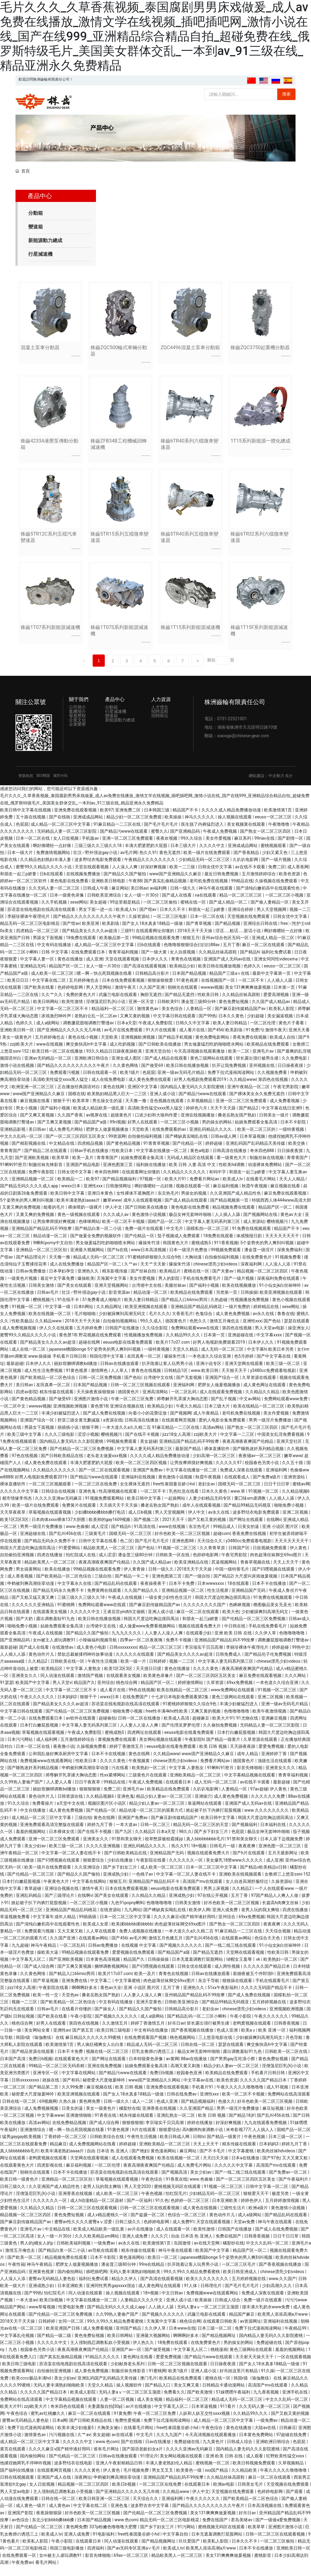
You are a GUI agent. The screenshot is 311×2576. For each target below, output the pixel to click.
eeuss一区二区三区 (274, 827)
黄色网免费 (90, 2111)
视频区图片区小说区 (107, 1812)
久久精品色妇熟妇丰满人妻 (46, 869)
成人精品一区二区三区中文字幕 (61, 833)
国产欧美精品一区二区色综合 (48, 1387)
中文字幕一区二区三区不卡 (63, 1018)
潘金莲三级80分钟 (199, 1011)
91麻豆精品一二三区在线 (118, 833)
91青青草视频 (156, 1153)
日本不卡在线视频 (108, 1763)
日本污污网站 (20, 1749)
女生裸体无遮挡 (135, 1493)
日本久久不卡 (173, 919)
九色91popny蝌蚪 (127, 1912)
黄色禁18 (68, 1344)
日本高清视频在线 (265, 2515)
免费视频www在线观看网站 (46, 1770)
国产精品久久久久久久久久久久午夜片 (89, 926)
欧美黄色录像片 (158, 1685)
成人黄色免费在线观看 (150, 1089)
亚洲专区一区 (46, 2082)
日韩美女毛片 (251, 2494)
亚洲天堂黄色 (149, 2011)
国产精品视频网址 (219, 2345)
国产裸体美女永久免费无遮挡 (257, 1103)
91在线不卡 (68, 1309)
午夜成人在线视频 (125, 1607)
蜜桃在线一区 (193, 912)
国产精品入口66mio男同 (184, 1309)
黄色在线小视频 (83, 1046)
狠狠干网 (91, 1437)
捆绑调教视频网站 (111, 1976)
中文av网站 (250, 1408)
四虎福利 (96, 2558)
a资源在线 (112, 1430)
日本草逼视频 (253, 1146)
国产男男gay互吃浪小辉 (233, 2068)
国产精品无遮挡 (180, 1004)
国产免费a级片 (267, 1486)
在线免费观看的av (169, 1139)
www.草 (238, 1500)
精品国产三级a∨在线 (229, 983)
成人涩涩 (100, 1536)
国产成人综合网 (39, 1976)
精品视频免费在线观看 (234, 1217)
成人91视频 (277, 2097)
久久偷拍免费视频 (220, 1735)
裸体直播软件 (217, 1458)
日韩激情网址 (119, 1195)
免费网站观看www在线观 (195, 1337)
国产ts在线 (118, 1259)
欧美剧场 (111, 933)
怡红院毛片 (176, 2203)
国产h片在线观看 (249, 1862)
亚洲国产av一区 (126, 2359)
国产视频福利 (245, 1834)
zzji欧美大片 (22, 1053)
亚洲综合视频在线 (127, 1415)
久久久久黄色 (206, 1678)
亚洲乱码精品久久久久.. (212, 1139)
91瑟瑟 (6, 1692)
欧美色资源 (290, 883)
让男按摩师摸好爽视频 (54, 1231)
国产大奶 (25, 1628)
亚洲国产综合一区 (222, 1387)
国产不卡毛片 (213, 2160)
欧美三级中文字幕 (24, 1444)
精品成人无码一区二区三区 (99, 1266)
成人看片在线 (192, 1039)
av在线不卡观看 (250, 876)
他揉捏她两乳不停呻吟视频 (26, 2472)
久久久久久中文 (85, 1621)
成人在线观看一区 (173, 2238)
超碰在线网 (90, 1351)
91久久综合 (18, 1812)
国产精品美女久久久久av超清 (90, 940)
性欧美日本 (122, 1160)
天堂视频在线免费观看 (249, 926)
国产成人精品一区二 (228, 912)
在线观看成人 (237, 1486)
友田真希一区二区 (144, 1366)
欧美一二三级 (182, 876)
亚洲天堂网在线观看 (244, 1373)
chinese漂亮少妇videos (215, 1274)
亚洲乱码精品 (29, 1905)
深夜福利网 (252, 1274)
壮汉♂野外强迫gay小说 (95, 862)
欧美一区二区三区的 (256, 1139)
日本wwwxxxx (211, 1593)
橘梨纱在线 (129, 2118)
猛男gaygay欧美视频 (22, 2146)
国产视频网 (180, 1422)
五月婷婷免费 (90, 1337)
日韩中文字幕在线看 (98, 1550)
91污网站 (186, 2536)
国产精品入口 (158, 2394)
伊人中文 (114, 1217)
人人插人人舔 (280, 990)
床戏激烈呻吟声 (56, 1025)
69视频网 (48, 2111)
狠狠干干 (61, 1110)
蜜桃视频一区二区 (213, 2472)
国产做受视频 (158, 2359)
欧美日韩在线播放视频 (219, 976)
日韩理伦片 (211, 2295)
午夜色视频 (255, 2146)
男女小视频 (27, 1117)
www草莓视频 (42, 2316)
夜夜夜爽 (247, 1855)
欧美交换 (297, 1153)
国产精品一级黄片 (223, 1749)
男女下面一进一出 (96, 919)
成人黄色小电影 (92, 1656)
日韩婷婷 (158, 1671)
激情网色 (100, 1380)
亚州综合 (105, 1692)
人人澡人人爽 (125, 876)
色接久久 (226, 2111)
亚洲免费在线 (75, 1990)
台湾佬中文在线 (147, 1295)
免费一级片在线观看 (144, 1238)
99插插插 (88, 1926)
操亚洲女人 (298, 1337)
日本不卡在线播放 (269, 1593)
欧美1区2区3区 (14, 1529)
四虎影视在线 (50, 2174)
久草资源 (215, 1692)
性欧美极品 (22, 1330)
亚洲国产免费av (148, 1479)
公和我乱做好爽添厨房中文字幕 (59, 1763)
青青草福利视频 (123, 961)
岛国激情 (183, 2253)
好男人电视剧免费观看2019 (200, 1089)
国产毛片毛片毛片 (161, 833)
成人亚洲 (94, 968)
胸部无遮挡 (151, 1004)
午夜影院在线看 (151, 1869)
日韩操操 (249, 1302)
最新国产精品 (188, 1458)
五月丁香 (231, 954)
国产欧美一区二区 (24, 2267)
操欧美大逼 (48, 1962)
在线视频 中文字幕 (139, 1955)
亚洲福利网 (184, 1394)
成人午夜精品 (206, 1422)
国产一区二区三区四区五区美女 (76, 1146)
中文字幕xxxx (269, 1344)
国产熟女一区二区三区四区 (266, 840)
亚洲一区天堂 (141, 1011)
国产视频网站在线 (260, 1224)
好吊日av (176, 2033)
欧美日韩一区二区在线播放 (58, 1061)
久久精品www (242, 1089)
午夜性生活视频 (102, 1671)
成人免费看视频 (285, 1110)
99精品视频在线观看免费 (156, 947)
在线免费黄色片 (257, 1266)
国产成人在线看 (177, 904)
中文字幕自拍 (175, 2543)
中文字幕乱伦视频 (17, 2345)
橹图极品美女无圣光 (272, 1614)
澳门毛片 (148, 2387)
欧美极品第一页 (114, 947)
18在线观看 (238, 1593)
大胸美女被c (109, 2437)
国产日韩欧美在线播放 (160, 1053)
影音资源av (120, 1302)
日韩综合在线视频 (58, 1500)
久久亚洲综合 (87, 1876)
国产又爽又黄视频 (37, 1125)
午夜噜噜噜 (279, 833)
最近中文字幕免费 (57, 1288)
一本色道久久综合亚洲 (210, 1366)
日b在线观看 (51, 883)
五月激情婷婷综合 (259, 883)
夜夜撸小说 (63, 1756)
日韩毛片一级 (223, 1855)
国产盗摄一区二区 (148, 2224)
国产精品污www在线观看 (124, 840)
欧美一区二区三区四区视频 (142, 1472)
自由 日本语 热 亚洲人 (108, 2160)
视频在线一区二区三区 (107, 2061)
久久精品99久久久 (183, 1344)
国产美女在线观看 (74, 1295)
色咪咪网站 (89, 1231)
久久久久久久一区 (186, 1869)
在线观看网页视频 (179, 1430)
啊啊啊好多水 (85, 1997)
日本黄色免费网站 (256, 2444)
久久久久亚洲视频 (103, 1855)
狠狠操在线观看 (237, 1990)
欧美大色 (230, 1621)
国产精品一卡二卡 (132, 1586)
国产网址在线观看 (246, 1529)
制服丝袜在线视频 (267, 1167)
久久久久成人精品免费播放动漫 (231, 820)
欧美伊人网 (199, 1919)
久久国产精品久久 (141, 1600)
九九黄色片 (214, 2451)
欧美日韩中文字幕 (67, 1202)
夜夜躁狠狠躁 (49, 2522)
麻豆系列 (243, 848)
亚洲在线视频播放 (198, 1125)
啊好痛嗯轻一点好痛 (52, 855)
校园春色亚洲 (189, 2082)
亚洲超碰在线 (241, 1344)
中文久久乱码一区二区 (21, 1146)
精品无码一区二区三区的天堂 (201, 1834)
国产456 (216, 1039)
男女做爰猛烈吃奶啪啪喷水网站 (214, 1053)
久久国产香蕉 (70, 1125)
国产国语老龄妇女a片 (143, 2458)
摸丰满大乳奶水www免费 (266, 2316)
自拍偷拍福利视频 (145, 1146)
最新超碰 (14, 1373)
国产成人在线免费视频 (277, 2238)
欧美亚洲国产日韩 (63, 2338)
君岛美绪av (242, 2529)
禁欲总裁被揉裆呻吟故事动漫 (85, 1664)
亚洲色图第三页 (118, 1174)
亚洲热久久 (88, 1281)
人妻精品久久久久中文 (142, 2309)
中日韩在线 (235, 1635)
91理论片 (149, 2465)
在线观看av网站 (94, 1948)
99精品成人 (224, 1536)
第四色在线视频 (273, 1089)
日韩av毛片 (48, 1302)
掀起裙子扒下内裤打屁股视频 (214, 1820)
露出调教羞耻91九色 (56, 1628)
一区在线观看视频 (294, 2366)
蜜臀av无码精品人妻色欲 (53, 2288)
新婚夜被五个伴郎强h (254, 1983)
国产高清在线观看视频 (145, 976)
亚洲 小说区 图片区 (280, 1536)
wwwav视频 (212, 997)
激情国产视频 (90, 1685)
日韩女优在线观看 (194, 1976)
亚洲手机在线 (295, 2402)
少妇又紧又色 (275, 862)
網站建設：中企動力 (266, 785)
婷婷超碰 (214, 1153)
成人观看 (255, 2465)
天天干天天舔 (223, 1117)
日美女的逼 (249, 1536)
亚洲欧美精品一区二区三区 (196, 1784)
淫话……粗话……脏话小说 (238, 940)
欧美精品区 (52, 1678)
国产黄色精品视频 (123, 1153)
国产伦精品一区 (188, 1153)
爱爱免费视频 (271, 1756)
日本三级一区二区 (285, 2146)
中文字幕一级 (58, 1316)
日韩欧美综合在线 (107, 2146)
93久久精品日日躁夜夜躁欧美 (114, 1061)
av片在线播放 (141, 2238)
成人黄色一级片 (31, 2515)
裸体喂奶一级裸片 (85, 1217)
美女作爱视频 (219, 848)
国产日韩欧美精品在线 (62, 1465)
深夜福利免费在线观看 (278, 1288)
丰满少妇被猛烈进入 (60, 1422)
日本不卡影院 (293, 1132)
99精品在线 (242, 890)
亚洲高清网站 (155, 1401)
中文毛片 (175, 1238)
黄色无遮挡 (170, 862)
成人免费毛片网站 (66, 1139)
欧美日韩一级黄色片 (19, 2189)
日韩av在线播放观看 (120, 1373)
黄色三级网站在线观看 (212, 1068)
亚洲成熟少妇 (116, 1884)
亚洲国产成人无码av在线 (228, 968)
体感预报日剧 (249, 1245)
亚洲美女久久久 (280, 1777)
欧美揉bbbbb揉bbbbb (131, 1933)
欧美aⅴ (248, 2040)
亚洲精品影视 (13, 1139)
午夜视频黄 (139, 1770)
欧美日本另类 (281, 1358)
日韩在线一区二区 (198, 2054)
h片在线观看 (144, 2139)
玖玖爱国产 (190, 2551)
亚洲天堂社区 (289, 1451)
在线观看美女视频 (50, 1621)
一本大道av (127, 1834)
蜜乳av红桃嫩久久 (48, 2423)
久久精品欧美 (244, 2479)
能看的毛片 (54, 1217)
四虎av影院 (26, 1401)
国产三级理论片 (60, 1905)
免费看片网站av (205, 1188)
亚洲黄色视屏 (42, 2281)
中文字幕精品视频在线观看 (250, 1784)
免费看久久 (174, 2402)
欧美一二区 (239, 1061)
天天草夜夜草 (13, 1522)
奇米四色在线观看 (67, 2416)
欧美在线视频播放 (239, 1295)
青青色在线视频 (186, 968)
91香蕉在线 (105, 2125)
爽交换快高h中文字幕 (87, 1053)
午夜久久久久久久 (37, 1706)
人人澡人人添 (278, 1274)
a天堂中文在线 (71, 1812)
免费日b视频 (40, 2068)
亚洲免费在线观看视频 (75, 820)
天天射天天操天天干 (255, 2366)
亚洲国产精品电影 (83, 1174)
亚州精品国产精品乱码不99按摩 (195, 2004)
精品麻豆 (58, 2153)
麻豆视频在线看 (35, 1110)
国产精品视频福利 (119, 1188)
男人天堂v (62, 1692)
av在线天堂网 (207, 2253)
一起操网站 (175, 1507)
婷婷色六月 (197, 1117)
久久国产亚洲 (152, 997)
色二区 (126, 1550)
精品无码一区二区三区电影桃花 (30, 933)
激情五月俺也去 (225, 1330)
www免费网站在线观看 (233, 1699)
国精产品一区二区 (165, 1231)
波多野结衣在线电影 (73, 2472)
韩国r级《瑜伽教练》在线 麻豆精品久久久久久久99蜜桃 (69, 2047)
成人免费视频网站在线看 (93, 2153)
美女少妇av (35, 1855)
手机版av (91, 848)
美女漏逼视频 (280, 1025)
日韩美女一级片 (274, 1125)
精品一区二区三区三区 (241, 904)
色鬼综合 (204, 1323)
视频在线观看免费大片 (200, 1635)
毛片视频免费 (136, 2479)
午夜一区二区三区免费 (132, 1408)
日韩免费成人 (229, 1664)
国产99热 (207, 1025)
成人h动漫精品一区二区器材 (97, 2210)
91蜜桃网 (66, 1614)
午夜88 (135, 890)
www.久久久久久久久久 (267, 1820)
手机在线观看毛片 (272, 1990)
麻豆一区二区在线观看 (263, 954)
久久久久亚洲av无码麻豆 (59, 1507)
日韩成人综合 (228, 2309)
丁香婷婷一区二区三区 (65, 2146)
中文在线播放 (33, 1820)
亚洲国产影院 (21, 2522)
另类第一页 (227, 1302)
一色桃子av (143, 1884)
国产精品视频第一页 (229, 1210)
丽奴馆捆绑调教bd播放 (76, 1373)
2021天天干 (174, 1529)
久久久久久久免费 (268, 1806)
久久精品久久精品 (262, 1401)
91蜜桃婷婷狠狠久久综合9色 (155, 1266)
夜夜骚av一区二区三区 (260, 1465)
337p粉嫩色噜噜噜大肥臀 (113, 2536)
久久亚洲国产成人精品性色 (236, 1202)
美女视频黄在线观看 (246, 833)
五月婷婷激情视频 (282, 2210)
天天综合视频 (278, 1940)
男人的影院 (169, 1288)
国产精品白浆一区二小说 (98, 1238)
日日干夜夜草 (88, 1791)
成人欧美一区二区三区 (52, 983)
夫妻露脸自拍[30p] (105, 2416)
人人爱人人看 (59, 1791)
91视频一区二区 (27, 1316)
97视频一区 (151, 1188)
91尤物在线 (247, 1728)
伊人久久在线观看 (56, 1337)
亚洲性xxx (94, 1195)
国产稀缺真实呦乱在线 (187, 1146)
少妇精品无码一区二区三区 (205, 869)
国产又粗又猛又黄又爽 (33, 1607)
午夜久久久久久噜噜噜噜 (240, 2097)
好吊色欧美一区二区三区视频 (183, 1543)
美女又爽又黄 (187, 2394)
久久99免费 (73, 2097)
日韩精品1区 (176, 1380)
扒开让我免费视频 (229, 1075)
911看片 (228, 2416)
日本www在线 (182, 2338)
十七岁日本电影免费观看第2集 (180, 1706)
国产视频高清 (175, 2182)
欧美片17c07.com (173, 1351)
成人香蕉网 (298, 876)
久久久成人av (116, 1224)
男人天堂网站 (99, 997)
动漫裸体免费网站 (265, 1174)
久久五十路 (293, 1472)
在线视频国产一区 (218, 990)
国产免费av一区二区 (288, 2182)
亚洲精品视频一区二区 (33, 1188)
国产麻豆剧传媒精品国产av (241, 1018)
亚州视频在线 (262, 1075)
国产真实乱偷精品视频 (165, 890)
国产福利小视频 (55, 1117)
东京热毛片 (168, 1202)
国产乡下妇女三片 (211, 1841)
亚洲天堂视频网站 (111, 1295)
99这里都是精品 (125, 912)
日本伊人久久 (155, 968)
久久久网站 (296, 1685)
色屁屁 (22, 833)
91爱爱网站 (69, 1557)
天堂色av (71, 2004)
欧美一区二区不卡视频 (123, 1231)
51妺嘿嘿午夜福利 (233, 2402)
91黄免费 (122, 2423)
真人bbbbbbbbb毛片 (205, 1848)
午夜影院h (194, 1749)
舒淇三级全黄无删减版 (79, 1430)
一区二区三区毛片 (239, 2274)
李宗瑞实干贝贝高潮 (204, 1656)
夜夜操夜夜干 (153, 1593)
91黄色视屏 (187, 990)
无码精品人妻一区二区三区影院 (67, 840)
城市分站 (60, 785)
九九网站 (132, 1919)
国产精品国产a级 (91, 1132)
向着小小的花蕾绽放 (148, 1422)
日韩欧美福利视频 (73, 2253)
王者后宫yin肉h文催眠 (124, 1621)
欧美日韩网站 (46, 1011)
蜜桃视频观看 (274, 855)
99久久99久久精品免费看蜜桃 (192, 2281)
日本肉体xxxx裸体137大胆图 (59, 1529)
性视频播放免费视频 (250, 1309)
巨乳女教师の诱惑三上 (153, 2061)
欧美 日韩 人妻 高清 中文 (193, 1174)
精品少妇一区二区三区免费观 (134, 827)
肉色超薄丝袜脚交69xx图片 (276, 1564)
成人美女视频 (150, 2409)
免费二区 (276, 876)
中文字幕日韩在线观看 (175, 1025)
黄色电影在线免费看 (69, 890)
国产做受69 (152, 1075)
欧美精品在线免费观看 (268, 1053)
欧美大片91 (176, 1188)
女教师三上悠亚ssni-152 (287, 1884)
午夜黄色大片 (56, 1891)
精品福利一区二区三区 (113, 1018)
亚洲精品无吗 (33, 976)
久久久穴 (160, 2245)
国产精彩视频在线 (29, 1153)
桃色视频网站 (183, 2047)
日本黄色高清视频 (103, 1969)
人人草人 (120, 1380)
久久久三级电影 (60, 1444)
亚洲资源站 (295, 1486)
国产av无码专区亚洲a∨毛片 (134, 2558)
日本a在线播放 (245, 2167)
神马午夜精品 (44, 1955)
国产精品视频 (228, 933)
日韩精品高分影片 (152, 983)
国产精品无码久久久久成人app (29, 1195)
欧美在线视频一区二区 (50, 1323)
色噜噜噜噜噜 (292, 1642)
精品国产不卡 (186, 820)
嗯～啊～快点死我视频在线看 (105, 983)
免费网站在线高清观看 (289, 2104)
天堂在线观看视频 (92, 876)
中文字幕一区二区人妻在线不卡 (71, 1862)
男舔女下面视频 (48, 947)
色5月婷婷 (244, 1366)
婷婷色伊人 (252, 2210)
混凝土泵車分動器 (41, 348)
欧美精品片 (170, 1281)
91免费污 (254, 1039)
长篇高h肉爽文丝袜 (280, 1912)
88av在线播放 (194, 2068)
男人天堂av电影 (270, 1337)
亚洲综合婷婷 (241, 919)
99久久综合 (192, 848)
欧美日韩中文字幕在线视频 (26, 820)
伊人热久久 (144, 2352)
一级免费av (105, 2253)
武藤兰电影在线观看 (118, 1004)
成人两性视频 (227, 1976)
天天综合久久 (210, 1550)
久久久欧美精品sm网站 (97, 2245)
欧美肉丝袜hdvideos (276, 2160)
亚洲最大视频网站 (87, 1259)
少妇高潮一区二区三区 (214, 1465)
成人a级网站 (48, 1032)
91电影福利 (104, 2543)
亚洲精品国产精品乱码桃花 (197, 1316)
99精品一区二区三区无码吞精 (57, 2075)
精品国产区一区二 (66, 976)
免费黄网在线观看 (104, 1600)
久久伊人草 (266, 1642)
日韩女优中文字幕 (215, 876)
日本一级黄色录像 (67, 904)
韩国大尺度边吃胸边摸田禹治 (28, 1557)
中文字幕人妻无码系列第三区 (213, 1231)
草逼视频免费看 (15, 1926)
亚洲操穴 (203, 1806)
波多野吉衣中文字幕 (150, 2515)
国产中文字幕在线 (274, 1366)
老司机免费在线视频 (209, 890)
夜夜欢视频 (167, 848)
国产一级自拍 (198, 1586)
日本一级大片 (20, 862)
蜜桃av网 (300, 1493)
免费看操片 (43, 1812)
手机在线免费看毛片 (202, 1288)
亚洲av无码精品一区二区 (48, 1068)
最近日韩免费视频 (221, 883)
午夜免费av (22, 2572)
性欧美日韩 (208, 1004)
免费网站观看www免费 (286, 1408)
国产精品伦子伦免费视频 (268, 1664)
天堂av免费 (245, 2231)
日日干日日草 (277, 1493)
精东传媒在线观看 (56, 1401)
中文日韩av (173, 2302)
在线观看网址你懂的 (155, 940)
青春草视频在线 (255, 1571)
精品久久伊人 (124, 2288)
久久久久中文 (212, 855)
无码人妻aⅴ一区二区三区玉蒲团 (208, 2316)
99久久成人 (151, 1330)
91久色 (162, 2210)
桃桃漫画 (218, 2359)
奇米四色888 (262, 1160)
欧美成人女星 (96, 1933)
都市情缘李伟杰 (17, 1507)
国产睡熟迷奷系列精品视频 (259, 1458)
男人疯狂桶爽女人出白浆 (101, 2054)
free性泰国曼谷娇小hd (174, 1493)
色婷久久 (252, 976)
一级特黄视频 (292, 1139)
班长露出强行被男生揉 (257, 1068)
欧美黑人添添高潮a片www (283, 2323)
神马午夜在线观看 (216, 897)
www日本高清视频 (149, 1259)
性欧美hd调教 (232, 1174)
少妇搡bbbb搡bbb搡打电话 (100, 1522)
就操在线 (51, 2089)
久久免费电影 (295, 1068)
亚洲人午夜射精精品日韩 (119, 2472)
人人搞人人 (263, 2139)
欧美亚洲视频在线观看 (281, 1302)
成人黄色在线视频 (200, 2217)
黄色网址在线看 (138, 2366)
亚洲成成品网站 (88, 827)
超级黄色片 (122, 1125)
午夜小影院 (81, 2025)
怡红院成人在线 (81, 1564)
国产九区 (124, 1841)
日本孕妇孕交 (62, 1281)
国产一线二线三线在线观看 (231, 1955)
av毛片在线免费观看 (124, 1039)
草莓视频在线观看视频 (50, 1522)
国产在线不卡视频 (142, 1444)
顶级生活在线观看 (275, 1770)
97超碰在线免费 (292, 2444)
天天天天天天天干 (282, 1245)
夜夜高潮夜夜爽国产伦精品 (248, 1451)
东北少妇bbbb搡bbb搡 (53, 2529)
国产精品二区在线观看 (46, 1160)
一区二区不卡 (251, 990)
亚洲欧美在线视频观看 (240, 1884)
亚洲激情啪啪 (79, 2125)
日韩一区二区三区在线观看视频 (87, 2217)
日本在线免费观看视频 (123, 990)
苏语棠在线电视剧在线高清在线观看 (41, 919)
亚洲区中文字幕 (143, 1096)
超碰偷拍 (107, 1728)
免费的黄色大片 (81, 1004)
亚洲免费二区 (128, 820)
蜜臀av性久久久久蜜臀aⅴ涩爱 (83, 2231)
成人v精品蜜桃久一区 (107, 2224)
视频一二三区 (182, 1671)
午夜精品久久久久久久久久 (150, 869)
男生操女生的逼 (107, 1110)
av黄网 (172, 2068)
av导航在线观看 (103, 2260)
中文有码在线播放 (54, 954)
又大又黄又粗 (70, 1940)
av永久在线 (264, 1323)
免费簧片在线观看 (79, 1515)
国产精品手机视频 (175, 1046)
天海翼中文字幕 (112, 1288)
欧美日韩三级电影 (114, 2040)
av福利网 (159, 897)
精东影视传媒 (115, 1281)
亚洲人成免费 (225, 1919)
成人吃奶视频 (123, 1053)
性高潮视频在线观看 (118, 1500)
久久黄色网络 (126, 1075)
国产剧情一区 (291, 848)
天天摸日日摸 (149, 1678)
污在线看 (120, 1777)
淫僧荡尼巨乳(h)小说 (106, 1011)
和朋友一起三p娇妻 (18, 883)
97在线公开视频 (213, 1905)
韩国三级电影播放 (67, 2558)
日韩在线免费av (182, 2104)
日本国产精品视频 (189, 983)
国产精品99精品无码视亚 (248, 1515)
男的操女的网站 (217, 1132)
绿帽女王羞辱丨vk (243, 1969)
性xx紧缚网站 (113, 1784)
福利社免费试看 (276, 961)
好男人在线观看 (143, 1132)
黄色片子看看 (292, 1032)
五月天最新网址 (283, 1862)
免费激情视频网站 (53, 862)
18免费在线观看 (81, 947)
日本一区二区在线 (33, 848)
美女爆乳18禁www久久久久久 (235, 1869)
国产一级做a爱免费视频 (278, 2529)
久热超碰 (219, 1309)
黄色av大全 (291, 1224)
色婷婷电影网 (70, 997)
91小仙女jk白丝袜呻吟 (280, 1295)
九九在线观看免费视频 (266, 2132)
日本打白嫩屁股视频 (39, 1735)
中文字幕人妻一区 (37, 968)
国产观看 (295, 2501)
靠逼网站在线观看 (205, 1812)
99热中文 (300, 1656)
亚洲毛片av (263, 1061)
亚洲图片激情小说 (91, 1408)
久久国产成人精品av (271, 1011)
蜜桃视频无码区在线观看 (178, 2196)
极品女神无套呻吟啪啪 (190, 1224)
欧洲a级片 (258, 2217)
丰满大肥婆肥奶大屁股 (146, 855)
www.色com (107, 2451)
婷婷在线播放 (200, 2132)
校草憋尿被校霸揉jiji (164, 1848)
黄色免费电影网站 (212, 1046)
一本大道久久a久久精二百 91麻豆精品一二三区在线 (151, 1437)
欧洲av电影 (224, 2494)
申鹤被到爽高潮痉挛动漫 (31, 1593)
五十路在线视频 (31, 827)
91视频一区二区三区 (177, 1557)
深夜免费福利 (290, 1259)
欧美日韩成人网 (175, 2146)
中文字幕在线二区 (49, 990)
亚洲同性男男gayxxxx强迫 (111, 2295)
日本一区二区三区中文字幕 (212, 1876)
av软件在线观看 (81, 1728)
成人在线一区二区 (29, 1358)
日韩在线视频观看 (17, 2487)
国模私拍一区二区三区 (208, 1238)
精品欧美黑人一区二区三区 (109, 1557)
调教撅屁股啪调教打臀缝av (89, 1032)
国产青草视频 (199, 933)
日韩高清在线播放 (230, 1160)
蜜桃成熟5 (201, 1252)
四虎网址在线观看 (144, 1742)
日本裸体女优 (62, 1841)
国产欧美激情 (200, 2402)
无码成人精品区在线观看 (190, 1167)
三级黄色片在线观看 (148, 1784)
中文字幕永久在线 (74, 1593)
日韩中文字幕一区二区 (267, 2196)
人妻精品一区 (199, 1018)
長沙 (288, 786)
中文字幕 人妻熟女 (84, 1678)
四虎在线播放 (50, 1564)
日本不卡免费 (182, 1593)
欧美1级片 (130, 1082)
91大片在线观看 (161, 1039)
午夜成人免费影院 (155, 1032)
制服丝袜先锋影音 (46, 1174)
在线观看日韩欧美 (220, 2330)
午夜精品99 (296, 2338)
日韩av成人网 (224, 1146)
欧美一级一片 (134, 1671)
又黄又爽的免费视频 (21, 1217)
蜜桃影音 (263, 2565)
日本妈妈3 (67, 1706)
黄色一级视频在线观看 (79, 1224)
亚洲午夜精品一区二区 (249, 1096)
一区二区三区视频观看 (50, 1493)
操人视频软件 (129, 2394)
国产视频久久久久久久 (181, 1955)
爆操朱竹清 (149, 1252)
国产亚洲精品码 (185, 840)
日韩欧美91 (168, 1011)
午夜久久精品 (189, 1415)
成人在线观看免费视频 (221, 1401)
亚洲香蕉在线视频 (159, 2118)
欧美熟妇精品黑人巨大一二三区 (117, 1103)
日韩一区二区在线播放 (139, 1728)
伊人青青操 (135, 1579)
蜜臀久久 (159, 840)
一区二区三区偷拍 (160, 912)
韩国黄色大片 (176, 1252)
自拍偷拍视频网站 (120, 1330)
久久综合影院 (155, 1337)
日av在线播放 (158, 2451)
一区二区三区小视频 (284, 904)
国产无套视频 (189, 1387)
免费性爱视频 (128, 2430)
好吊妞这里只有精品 (239, 2380)
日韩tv (199, 2146)
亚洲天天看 (299, 1039)
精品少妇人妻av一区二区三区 (164, 1806)
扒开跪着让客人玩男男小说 (168, 1373)
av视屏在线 (97, 1125)
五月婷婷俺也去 (84, 990)
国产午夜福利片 (294, 2189)
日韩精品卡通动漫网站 (224, 2394)
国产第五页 (83, 2040)
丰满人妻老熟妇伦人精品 (169, 2472)
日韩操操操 (159, 1969)
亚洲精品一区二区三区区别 (42, 1259)
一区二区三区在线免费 (96, 1493)
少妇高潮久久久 (277, 2295)
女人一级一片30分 (142, 904)
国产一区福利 (140, 2210)
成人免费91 (183, 2231)
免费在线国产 (229, 2245)
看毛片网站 (46, 2572)
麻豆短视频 (273, 2118)
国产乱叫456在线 (66, 1543)
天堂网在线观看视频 (245, 1962)
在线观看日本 (179, 1791)
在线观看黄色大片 (71, 2068)
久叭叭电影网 (246, 869)
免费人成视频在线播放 (140, 1940)
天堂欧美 (110, 1046)
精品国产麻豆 (242, 2323)
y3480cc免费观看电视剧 (273, 1380)
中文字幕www (50, 2125)
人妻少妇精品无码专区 (210, 1507)
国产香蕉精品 (247, 862)
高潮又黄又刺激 (185, 2075)
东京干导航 (209, 1990)
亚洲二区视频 (295, 1522)
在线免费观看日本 (88, 961)
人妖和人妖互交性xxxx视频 (205, 2423)
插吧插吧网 (96, 2281)
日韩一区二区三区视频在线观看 (141, 1394)
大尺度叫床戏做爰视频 (256, 1586)
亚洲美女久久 (25, 1685)
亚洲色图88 (183, 1550)
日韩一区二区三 (155, 1834)
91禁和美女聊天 (127, 1848)
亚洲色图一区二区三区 (280, 1855)
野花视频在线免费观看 (100, 1344)
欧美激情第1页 (278, 820)
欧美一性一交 (46, 2004)
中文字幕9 (42, 1926)
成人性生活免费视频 (43, 1380)
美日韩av (139, 897)
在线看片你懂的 (77, 2018)
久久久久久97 (229, 1472)
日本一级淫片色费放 (188, 1259)
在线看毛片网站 (261, 1188)
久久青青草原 (213, 1557)
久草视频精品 (200, 1110)
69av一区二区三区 (131, 2565)
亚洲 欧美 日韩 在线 (233, 1642)
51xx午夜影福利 (223, 1997)
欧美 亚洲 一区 (272, 2040)
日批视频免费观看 (270, 1557)
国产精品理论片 (31, 1266)
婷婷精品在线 (266, 1316)
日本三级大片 (183, 855)
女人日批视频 (66, 848)
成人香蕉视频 (20, 1586)
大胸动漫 (194, 1266)
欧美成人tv (126, 919)
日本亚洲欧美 (225, 2210)
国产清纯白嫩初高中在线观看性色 (268, 897)
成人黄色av (60, 2515)
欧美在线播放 (58, 1579)
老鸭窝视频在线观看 (252, 2033)
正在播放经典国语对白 (79, 1096)
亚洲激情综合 (33, 2139)
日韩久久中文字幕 (193, 1032)
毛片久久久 (159, 1323)
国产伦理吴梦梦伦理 (181, 1735)
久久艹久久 (52, 1004)
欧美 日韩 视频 (213, 1756)
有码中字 (218, 1181)
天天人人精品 (292, 1188)
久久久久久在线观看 (135, 1664)
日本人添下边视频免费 (282, 1848)
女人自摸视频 (183, 961)
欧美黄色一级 (189, 2479)
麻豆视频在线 (100, 2097)
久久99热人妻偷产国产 (22, 1791)
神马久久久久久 (200, 827)
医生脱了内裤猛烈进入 (202, 833)
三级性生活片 (233, 2217)
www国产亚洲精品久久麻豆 (175, 883)
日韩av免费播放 (31, 1281)
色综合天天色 (268, 1948)
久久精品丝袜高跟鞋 (218, 961)
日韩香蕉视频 (287, 2033)
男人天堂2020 (138, 2196)
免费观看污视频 (65, 1082)
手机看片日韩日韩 (268, 2082)
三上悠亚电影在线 (215, 2047)
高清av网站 (214, 1437)
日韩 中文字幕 (55, 961)
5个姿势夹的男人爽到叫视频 (27, 1210)
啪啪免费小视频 (289, 1515)
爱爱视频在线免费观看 (134, 1962)
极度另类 (281, 2203)
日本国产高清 (13, 2068)
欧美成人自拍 (283, 1046)
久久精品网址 (109, 1316)
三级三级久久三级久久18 (98, 855)
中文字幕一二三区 (237, 1444)
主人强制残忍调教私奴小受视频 (100, 2352)
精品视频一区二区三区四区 (263, 1281)
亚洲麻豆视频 (274, 1728)
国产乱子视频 (224, 1408)
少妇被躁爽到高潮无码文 (122, 1323)
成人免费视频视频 (19, 1337)
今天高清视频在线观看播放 (200, 1061)
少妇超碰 (256, 1025)
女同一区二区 (71, 2330)
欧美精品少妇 (182, 976)
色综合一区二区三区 (187, 2224)
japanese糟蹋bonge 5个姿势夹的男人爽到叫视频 (95, 1358)
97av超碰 (259, 1799)
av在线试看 (123, 2444)
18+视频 (199, 1855)
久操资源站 (139, 926)
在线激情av (63, 1656)
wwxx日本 (71, 1195)
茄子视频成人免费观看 (179, 1245)
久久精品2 (38, 1671)
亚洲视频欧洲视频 (138, 1046)
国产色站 (273, 1330)
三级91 (127, 940)
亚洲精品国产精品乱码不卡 (154, 1891)
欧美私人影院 (282, 1018)
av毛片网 (128, 862)
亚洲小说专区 (209, 1373)
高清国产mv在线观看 (203, 1891)
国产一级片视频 (276, 869)
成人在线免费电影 (108, 1089)
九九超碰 (20, 1955)
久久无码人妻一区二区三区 (54, 897)
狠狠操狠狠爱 (161, 990)
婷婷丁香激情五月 (126, 1756)
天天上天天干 (286, 1571)
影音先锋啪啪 (250, 1777)
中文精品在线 (62, 1153)
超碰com (221, 1543)
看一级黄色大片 (232, 1167)
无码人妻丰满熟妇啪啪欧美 (135, 2281)
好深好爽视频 (154, 876)
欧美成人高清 (177, 1728)
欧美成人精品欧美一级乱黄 (99, 1117)
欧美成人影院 (83, 2402)
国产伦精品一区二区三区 (31, 1884)
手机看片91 (203, 2097)
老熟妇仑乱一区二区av (96, 1025)
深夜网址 (82, 2487)
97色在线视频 (25, 1465)
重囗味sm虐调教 (250, 1507)
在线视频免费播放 (83, 883)
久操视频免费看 (92, 1756)
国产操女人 (105, 2018)
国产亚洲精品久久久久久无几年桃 (69, 1039)
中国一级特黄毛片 (232, 1579)
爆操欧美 (85, 1288)
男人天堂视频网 (272, 919)
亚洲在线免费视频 (104, 2075)
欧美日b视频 (51, 2309)
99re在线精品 (152, 2274)
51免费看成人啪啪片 (102, 1309)
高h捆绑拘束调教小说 (203, 2139)
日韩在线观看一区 (100, 1082)
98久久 (185, 1841)
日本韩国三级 (157, 820)
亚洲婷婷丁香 (274, 1763)
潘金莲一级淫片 (259, 1259)
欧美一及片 (83, 1167)
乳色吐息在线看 (184, 1500)
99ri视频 (117, 1132)
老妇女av (207, 1493)
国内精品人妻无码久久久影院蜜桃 (192, 1096)
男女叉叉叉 (163, 2479)
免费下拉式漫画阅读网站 (231, 1082)
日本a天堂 (126, 1032)
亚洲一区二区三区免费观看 (128, 848)
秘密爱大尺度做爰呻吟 (104, 2089)
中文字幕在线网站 (89, 1891)
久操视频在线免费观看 (276, 890)
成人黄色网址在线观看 (265, 1394)
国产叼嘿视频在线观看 (274, 1579)
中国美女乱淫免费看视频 (281, 1444)
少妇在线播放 (120, 1869)
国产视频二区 (147, 1529)
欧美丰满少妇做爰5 (76, 2437)
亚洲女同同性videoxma (276, 968)
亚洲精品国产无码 (248, 1600)
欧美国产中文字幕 (32, 1692)
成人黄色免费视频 (233, 1323)
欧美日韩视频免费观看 (254, 2472)
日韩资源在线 (70, 1806)
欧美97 (106, 820)
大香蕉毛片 (182, 1323)
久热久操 (68, 2111)
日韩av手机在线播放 (90, 1160)
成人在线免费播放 (67, 1274)
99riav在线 (264, 848)
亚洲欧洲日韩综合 (91, 1068)
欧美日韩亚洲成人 (240, 2281)
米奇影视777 (238, 2139)
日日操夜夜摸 (291, 1075)
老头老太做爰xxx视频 (107, 1465)
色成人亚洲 (228, 2040)
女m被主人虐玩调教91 (55, 1649)
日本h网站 (84, 1316)
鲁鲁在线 (285, 1323)
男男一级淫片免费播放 (270, 1430)
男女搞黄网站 (29, 1579)
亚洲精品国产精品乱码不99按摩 (42, 1238)
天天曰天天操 (216, 2167)
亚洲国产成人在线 (54, 2487)
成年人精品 (248, 1763)
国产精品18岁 (242, 2125)
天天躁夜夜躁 (243, 1756)
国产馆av (148, 919)
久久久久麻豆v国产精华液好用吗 (185, 1926)
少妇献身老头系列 (128, 2373)
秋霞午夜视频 (255, 1195)
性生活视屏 (218, 1600)
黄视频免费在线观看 (117, 1749)
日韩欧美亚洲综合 (104, 904)
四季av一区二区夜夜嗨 (142, 1649)
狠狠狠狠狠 (90, 1799)
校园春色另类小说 (262, 1472)
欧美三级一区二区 (283, 1373)
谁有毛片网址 (107, 2458)
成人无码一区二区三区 (222, 1358)
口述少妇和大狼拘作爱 (156, 1125)
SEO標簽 (43, 785)
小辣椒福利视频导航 (98, 1649)
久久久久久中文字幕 (19, 1500)
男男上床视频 (216, 1898)
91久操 (267, 2380)
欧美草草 (81, 1110)
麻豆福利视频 (226, 1195)
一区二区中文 (13, 1415)
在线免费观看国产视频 (146, 2047)
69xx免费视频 (240, 1692)
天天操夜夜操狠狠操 (96, 1401)
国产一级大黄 (154, 961)
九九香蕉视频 (266, 2402)
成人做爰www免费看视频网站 (147, 1635)
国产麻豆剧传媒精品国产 (175, 1827)
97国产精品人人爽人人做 (275, 1905)
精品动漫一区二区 (50, 1245)
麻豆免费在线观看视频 (285, 1202)
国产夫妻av (223, 1281)
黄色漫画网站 (164, 2160)
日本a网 (59, 2430)
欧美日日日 (18, 990)
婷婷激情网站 (191, 1692)
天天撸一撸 (136, 1110)
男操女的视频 (194, 1202)
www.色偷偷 (77, 1536)
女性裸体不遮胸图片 (136, 1202)
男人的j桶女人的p (37, 2253)
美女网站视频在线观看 (161, 1749)
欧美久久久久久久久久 (207, 2288)
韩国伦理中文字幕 (107, 1366)
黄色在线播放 (70, 968)
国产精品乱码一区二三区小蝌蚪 (197, 2025)
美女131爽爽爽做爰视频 (248, 997)
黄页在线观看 (13, 2458)
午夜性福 (16, 2274)
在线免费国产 (135, 1706)
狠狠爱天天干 (256, 2203)
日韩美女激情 (42, 1295)
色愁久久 (198, 1330)
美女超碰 (99, 912)
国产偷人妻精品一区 (270, 912)
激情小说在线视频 (17, 1075)
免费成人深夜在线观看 (241, 1479)
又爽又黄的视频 (135, 1025)
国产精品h (249, 961)
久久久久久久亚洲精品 (33, 1614)
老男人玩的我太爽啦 (260, 1919)
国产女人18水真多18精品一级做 (153, 933)
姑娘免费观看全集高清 (256, 1132)
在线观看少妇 (199, 1642)
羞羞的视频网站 (31, 1841)
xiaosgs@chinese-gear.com (243, 745)
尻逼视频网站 (224, 1571)
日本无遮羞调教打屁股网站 (198, 1969)
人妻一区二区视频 (117, 2409)
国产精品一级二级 (54, 2345)
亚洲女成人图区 (126, 1068)
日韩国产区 (239, 1557)
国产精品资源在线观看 (33, 2061)
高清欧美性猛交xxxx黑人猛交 (61, 1089)
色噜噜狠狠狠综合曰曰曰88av (192, 954)
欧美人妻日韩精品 (230, 1032)
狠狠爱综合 (94, 1869)
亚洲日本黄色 (100, 1202)
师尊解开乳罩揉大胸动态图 (183, 1408)
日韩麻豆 (287, 2437)
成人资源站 (254, 1231)
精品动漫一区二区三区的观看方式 (151, 1820)
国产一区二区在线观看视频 (105, 1479)
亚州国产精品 (129, 2338)
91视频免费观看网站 (105, 1507)
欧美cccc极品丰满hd (32, 2387)
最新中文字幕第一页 (272, 983)
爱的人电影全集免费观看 (222, 1430)
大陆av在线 (266, 2437)
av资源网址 (250, 2330)
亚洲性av (61, 2040)
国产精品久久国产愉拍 (125, 883)
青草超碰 (33, 1898)
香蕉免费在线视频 (250, 1046)
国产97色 (271, 2167)
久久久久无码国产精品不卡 (267, 1997)
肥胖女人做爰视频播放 (107, 1139)
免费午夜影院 (42, 1181)
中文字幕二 (101, 1990)
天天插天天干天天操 (118, 1515)
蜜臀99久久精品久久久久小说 (44, 876)
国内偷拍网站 (70, 2281)
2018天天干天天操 (195, 940)
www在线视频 (50, 1053)
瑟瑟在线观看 (296, 1330)
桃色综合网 (127, 1692)
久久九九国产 (169, 2444)
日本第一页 (285, 997)
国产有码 (71, 2089)
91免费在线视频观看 (252, 1238)
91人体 (191, 2295)
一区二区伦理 (263, 1032)
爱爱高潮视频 (276, 1004)
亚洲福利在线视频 (138, 1486)
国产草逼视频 (46, 1990)
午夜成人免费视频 (220, 840)
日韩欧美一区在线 (173, 1564)
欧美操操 (174, 827)
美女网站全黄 (37, 2040)
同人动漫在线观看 (57, 1685)
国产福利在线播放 (17, 2479)
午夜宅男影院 (286, 1096)
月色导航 (294, 2047)
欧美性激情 (73, 1011)
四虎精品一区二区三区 (38, 940)
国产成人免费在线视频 (104, 1422)
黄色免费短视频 (234, 1011)
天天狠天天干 (234, 1380)
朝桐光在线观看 (183, 997)
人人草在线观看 (101, 1940)
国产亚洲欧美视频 (32, 1167)
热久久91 (148, 862)
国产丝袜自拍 (144, 1281)
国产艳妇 (140, 2160)
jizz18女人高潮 (177, 1444)
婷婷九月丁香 (100, 1834)
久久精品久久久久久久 (185, 1181)
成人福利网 (47, 1749)
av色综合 (21, 2529)
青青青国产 (11, 1160)
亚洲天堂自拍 (158, 1061)
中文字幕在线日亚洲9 (282, 1117)
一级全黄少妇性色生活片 (169, 1607)
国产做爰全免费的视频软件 (96, 1245)
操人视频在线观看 (235, 827)
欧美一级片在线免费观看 (207, 862)
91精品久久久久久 (103, 2366)
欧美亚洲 (91, 933)
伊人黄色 (299, 1557)
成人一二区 (143, 2111)
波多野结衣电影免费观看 (98, 869)
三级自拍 (103, 1586)
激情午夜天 (126, 997)
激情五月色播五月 (166, 1948)
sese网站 (78, 912)
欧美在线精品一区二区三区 (259, 1415)
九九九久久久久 (126, 1642)
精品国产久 (84, 1692)
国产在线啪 (60, 827)
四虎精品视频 (90, 1153)
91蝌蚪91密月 (13, 1174)
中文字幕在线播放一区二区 (162, 1160)
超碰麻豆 (201, 1728)
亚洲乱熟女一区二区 (176, 2125)
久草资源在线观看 (259, 1387)
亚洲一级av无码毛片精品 (181, 1082)
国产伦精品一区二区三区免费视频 (82, 1458)
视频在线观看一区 (193, 1195)
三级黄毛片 (96, 1543)
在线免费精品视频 (69, 2132)
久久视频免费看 (272, 1082)
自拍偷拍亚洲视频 (17, 1564)
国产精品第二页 (44, 2097)
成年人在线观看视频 (142, 1210)
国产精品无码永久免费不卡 (50, 1550)
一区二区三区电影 (170, 926)
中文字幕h (256, 1358)
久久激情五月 (115, 2033)
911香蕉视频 (226, 1252)
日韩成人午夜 (96, 897)
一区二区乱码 (184, 1401)
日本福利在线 (273, 1834)
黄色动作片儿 (42, 1664)
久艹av (131, 1274)
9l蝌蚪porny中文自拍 (53, 1252)
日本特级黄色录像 (146, 2068)
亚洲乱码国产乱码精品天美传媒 (256, 1153)
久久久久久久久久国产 (205, 1614)
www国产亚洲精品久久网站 (154, 2089)
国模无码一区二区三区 (239, 1493)
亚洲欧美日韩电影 (108, 890)
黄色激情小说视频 (149, 1224)
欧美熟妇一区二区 (149, 1777)
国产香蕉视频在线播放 (192, 2040)
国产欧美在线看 (39, 997)
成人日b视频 (140, 1522)
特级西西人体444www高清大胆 (281, 1210)
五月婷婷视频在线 (269, 2011)
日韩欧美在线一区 (67, 1671)
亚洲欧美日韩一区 (17, 1039)
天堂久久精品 (186, 1358)
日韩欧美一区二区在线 (286, 2061)
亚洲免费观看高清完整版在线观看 (52, 1834)
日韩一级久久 (183, 897)
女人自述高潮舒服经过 (247, 1891)
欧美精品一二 (70, 1188)
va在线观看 (206, 904)
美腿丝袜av (176, 1295)
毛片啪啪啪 (85, 1323)
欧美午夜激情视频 (269, 1720)
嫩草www (112, 1210)
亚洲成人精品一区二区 (273, 947)
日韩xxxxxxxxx (123, 1656)
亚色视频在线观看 (167, 1110)
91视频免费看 (288, 1266)
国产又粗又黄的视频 (207, 1529)
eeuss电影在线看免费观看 (128, 1351)
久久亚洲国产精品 (196, 2118)
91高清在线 (145, 1536)
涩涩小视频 (88, 1444)
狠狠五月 (191, 947)
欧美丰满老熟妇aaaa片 (78, 1210)
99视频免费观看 (226, 1259)
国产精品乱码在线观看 (116, 1593)
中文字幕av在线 (198, 2089)
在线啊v (273, 1529)
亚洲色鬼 (88, 1500)
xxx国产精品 (217, 2479)
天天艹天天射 (153, 1274)
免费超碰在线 (269, 2352)
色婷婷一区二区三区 (190, 2210)
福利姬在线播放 (151, 1174)
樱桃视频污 (278, 1231)
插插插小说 (68, 1437)
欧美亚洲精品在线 (191, 1571)
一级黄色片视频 (22, 1288)
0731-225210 (229, 728)
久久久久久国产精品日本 (267, 1976)
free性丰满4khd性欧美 (167, 1720)
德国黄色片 (176, 1330)
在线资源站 (111, 1919)
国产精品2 (249, 1117)
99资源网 (117, 1146)
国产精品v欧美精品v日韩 (264, 1876)
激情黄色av (148, 1018)
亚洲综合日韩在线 (260, 933)
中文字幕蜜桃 (128, 1990)
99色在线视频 (141, 1699)
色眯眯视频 (240, 1614)
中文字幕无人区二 (29, 1969)
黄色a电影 (200, 1160)
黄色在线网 (114, 1096)
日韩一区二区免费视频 (100, 1387)
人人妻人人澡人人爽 (164, 1642)
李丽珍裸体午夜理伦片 (29, 926)
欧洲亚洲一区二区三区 (33, 1096)
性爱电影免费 (71, 2316)
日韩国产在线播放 (122, 1337)
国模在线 (76, 1103)
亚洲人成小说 (163, 1103)
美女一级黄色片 (17, 1046)
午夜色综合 (152, 2189)
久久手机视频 (54, 912)
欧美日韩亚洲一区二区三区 (105, 2508)
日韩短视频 (24, 2025)
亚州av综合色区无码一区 (226, 947)
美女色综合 (173, 1018)
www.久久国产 (282, 2288)
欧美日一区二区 (163, 2267)
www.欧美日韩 (205, 1380)
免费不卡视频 (179, 1649)
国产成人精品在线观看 (166, 1068)
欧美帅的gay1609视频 (110, 1529)
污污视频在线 (62, 2444)
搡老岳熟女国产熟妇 (237, 1125)
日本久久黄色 (231, 1025)
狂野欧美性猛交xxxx (285, 2465)
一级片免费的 (238, 1316)
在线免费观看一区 (19, 2565)
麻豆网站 (119, 897)
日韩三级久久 (13, 2196)
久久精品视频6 (296, 1500)
